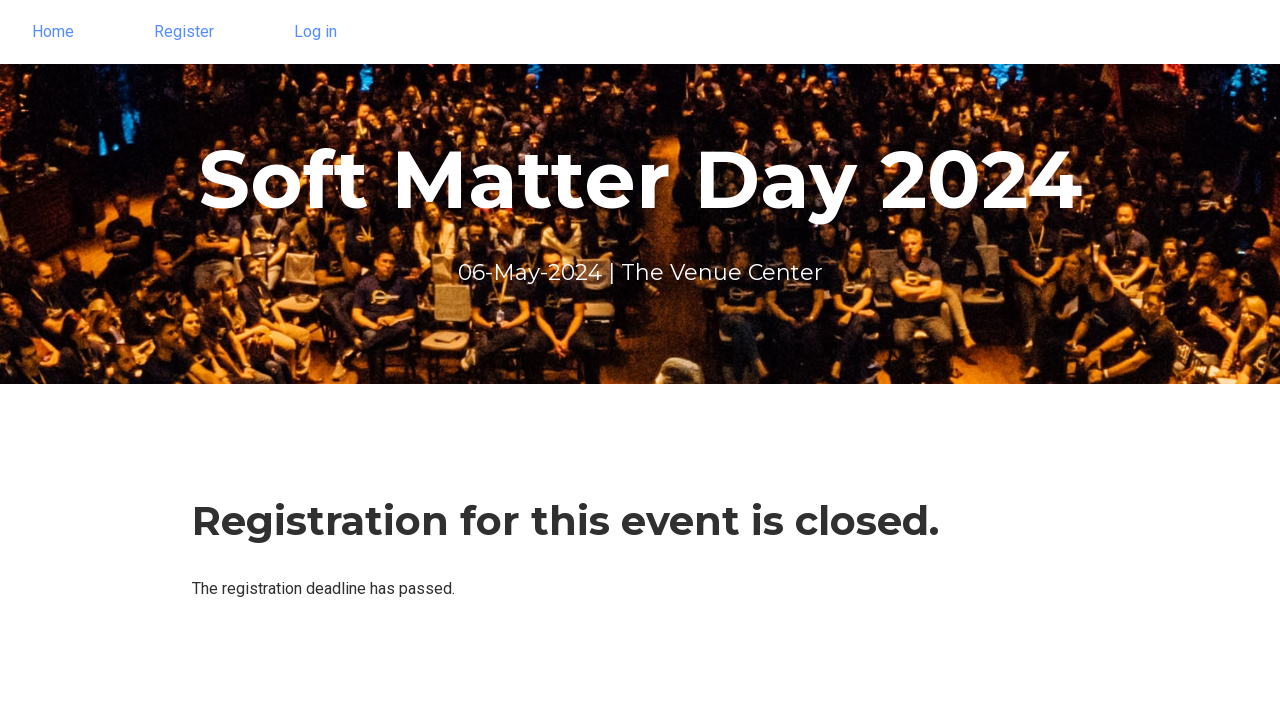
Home (53, 31)
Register (184, 31)
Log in (315, 31)
